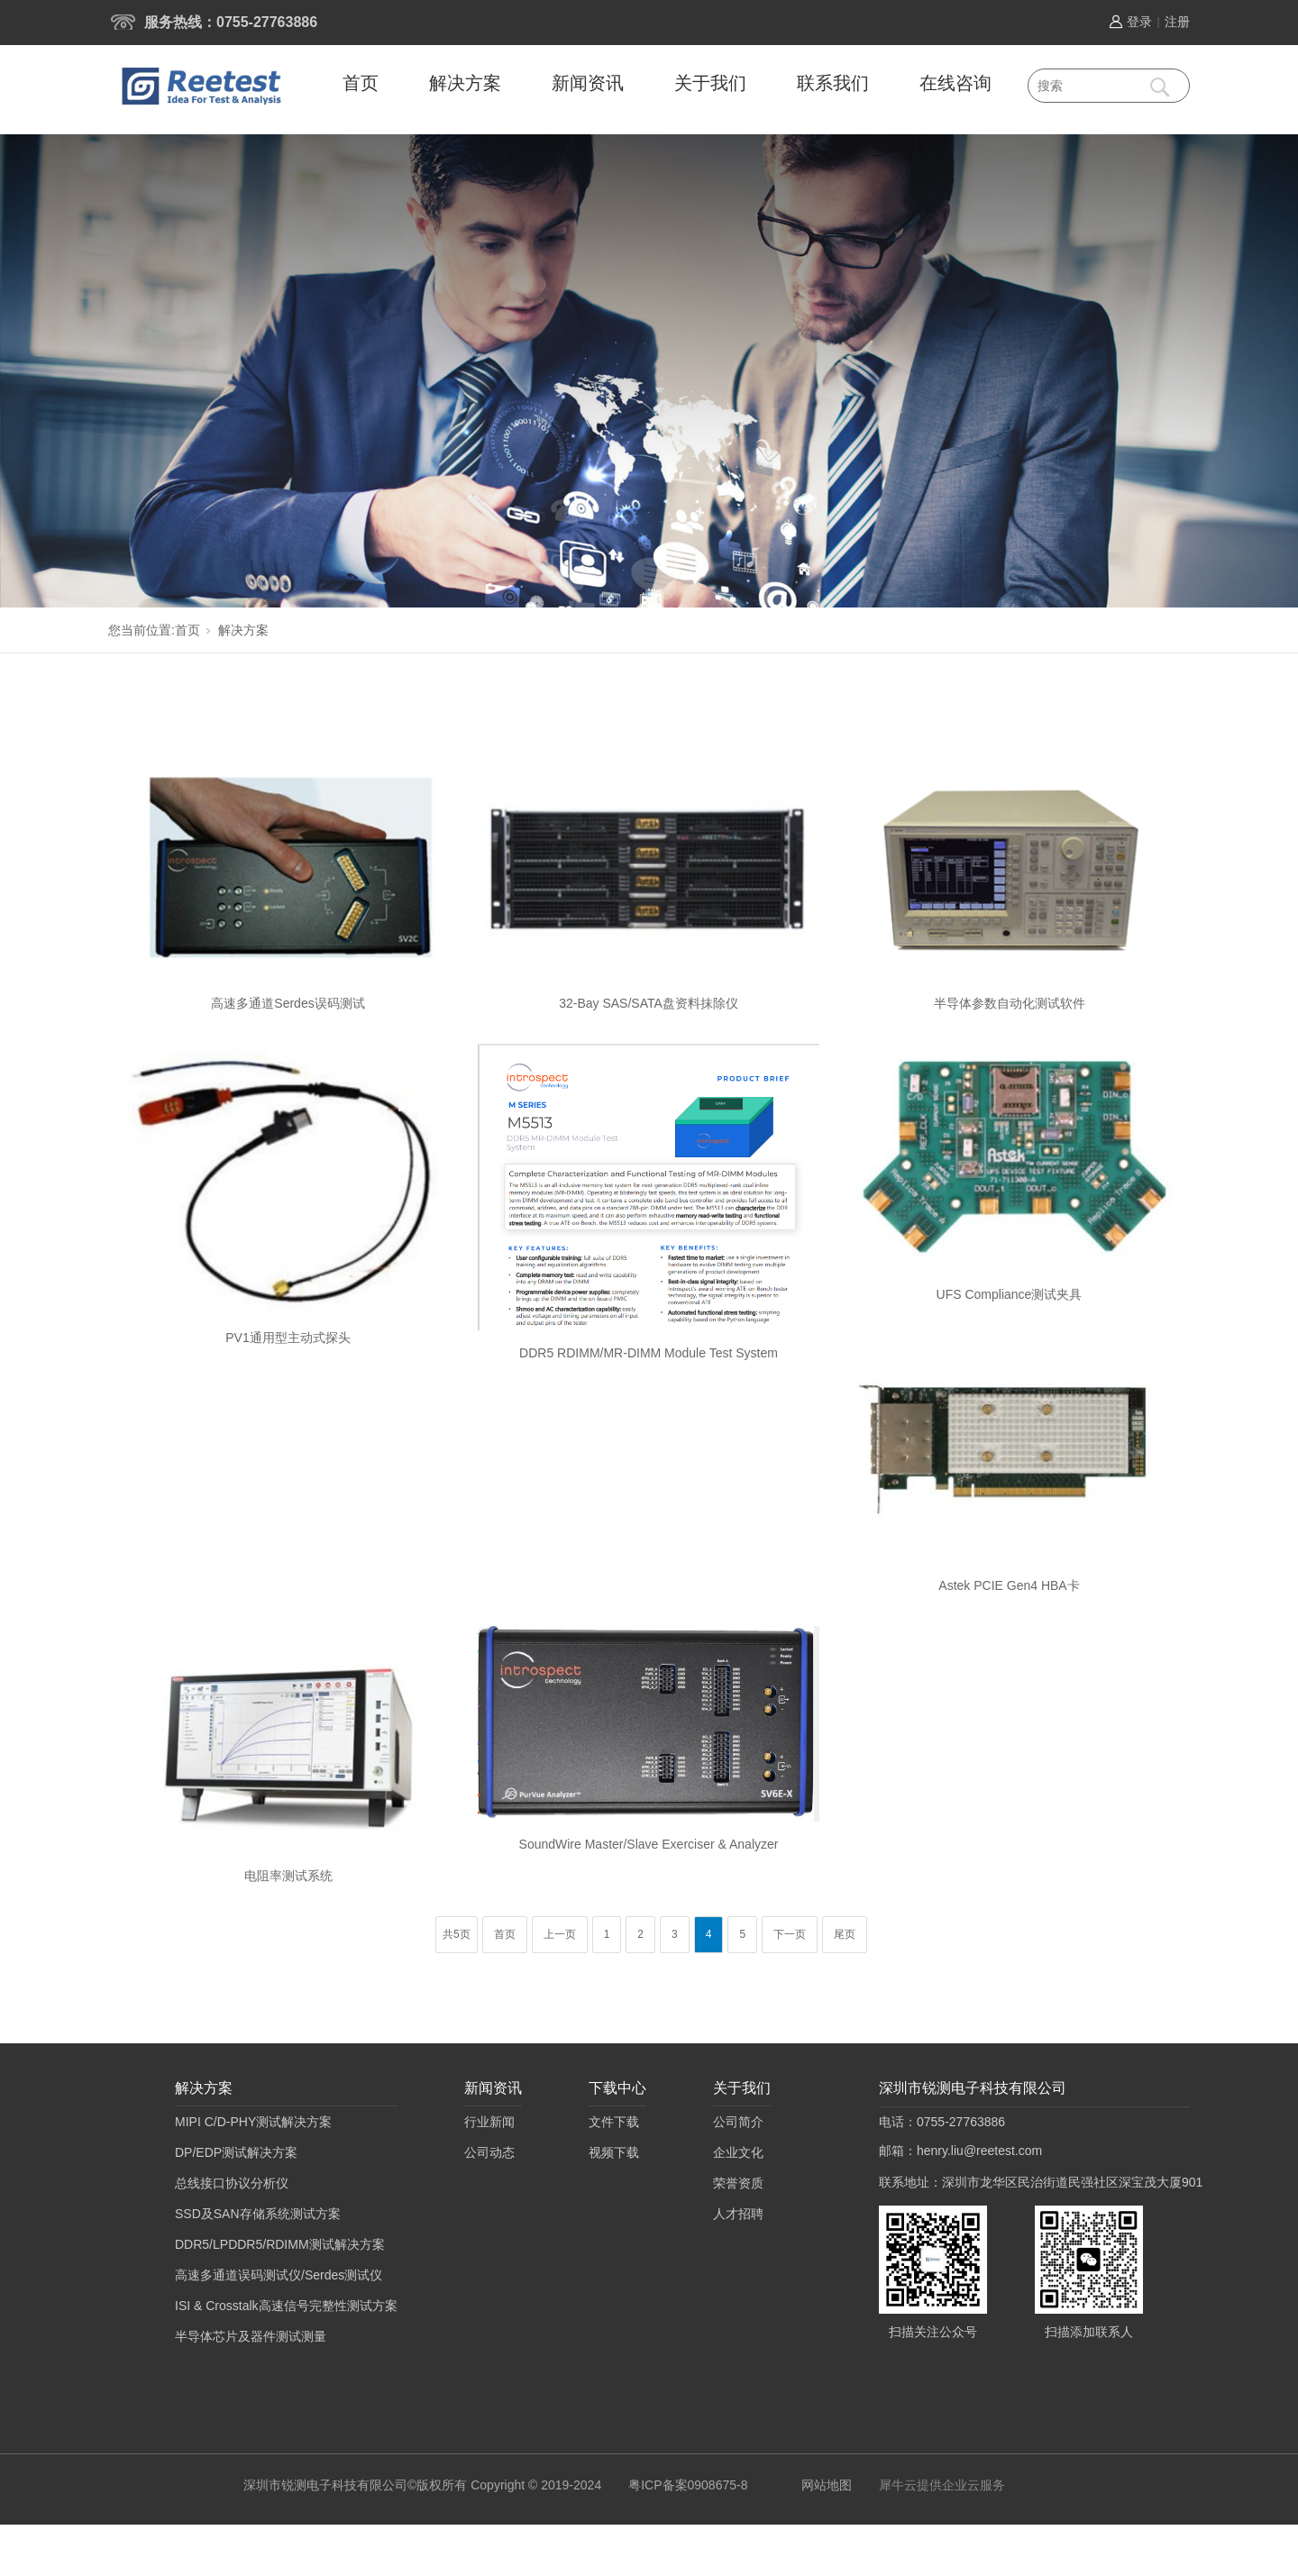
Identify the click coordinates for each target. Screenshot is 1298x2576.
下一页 (789, 1934)
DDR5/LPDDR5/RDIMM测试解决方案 (280, 2244)
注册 (1177, 21)
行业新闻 (489, 2122)
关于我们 (710, 83)
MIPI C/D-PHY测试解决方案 (253, 2122)
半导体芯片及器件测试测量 (250, 2336)
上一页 (560, 1934)
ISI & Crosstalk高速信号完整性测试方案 (286, 2305)
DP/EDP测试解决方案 (236, 2152)
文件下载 (614, 2122)
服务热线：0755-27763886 (230, 22)
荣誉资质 (738, 2183)
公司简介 (738, 2122)
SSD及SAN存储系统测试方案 (258, 2213)
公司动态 (489, 2152)
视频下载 (614, 2152)
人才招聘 (738, 2213)
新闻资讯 (588, 83)
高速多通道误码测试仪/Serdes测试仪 (278, 2275)
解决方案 (465, 83)
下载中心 (617, 2088)
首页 (361, 83)
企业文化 (738, 2152)
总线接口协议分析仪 (231, 2183)
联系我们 (833, 83)
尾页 (844, 1934)
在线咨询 (955, 83)
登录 (1139, 21)
